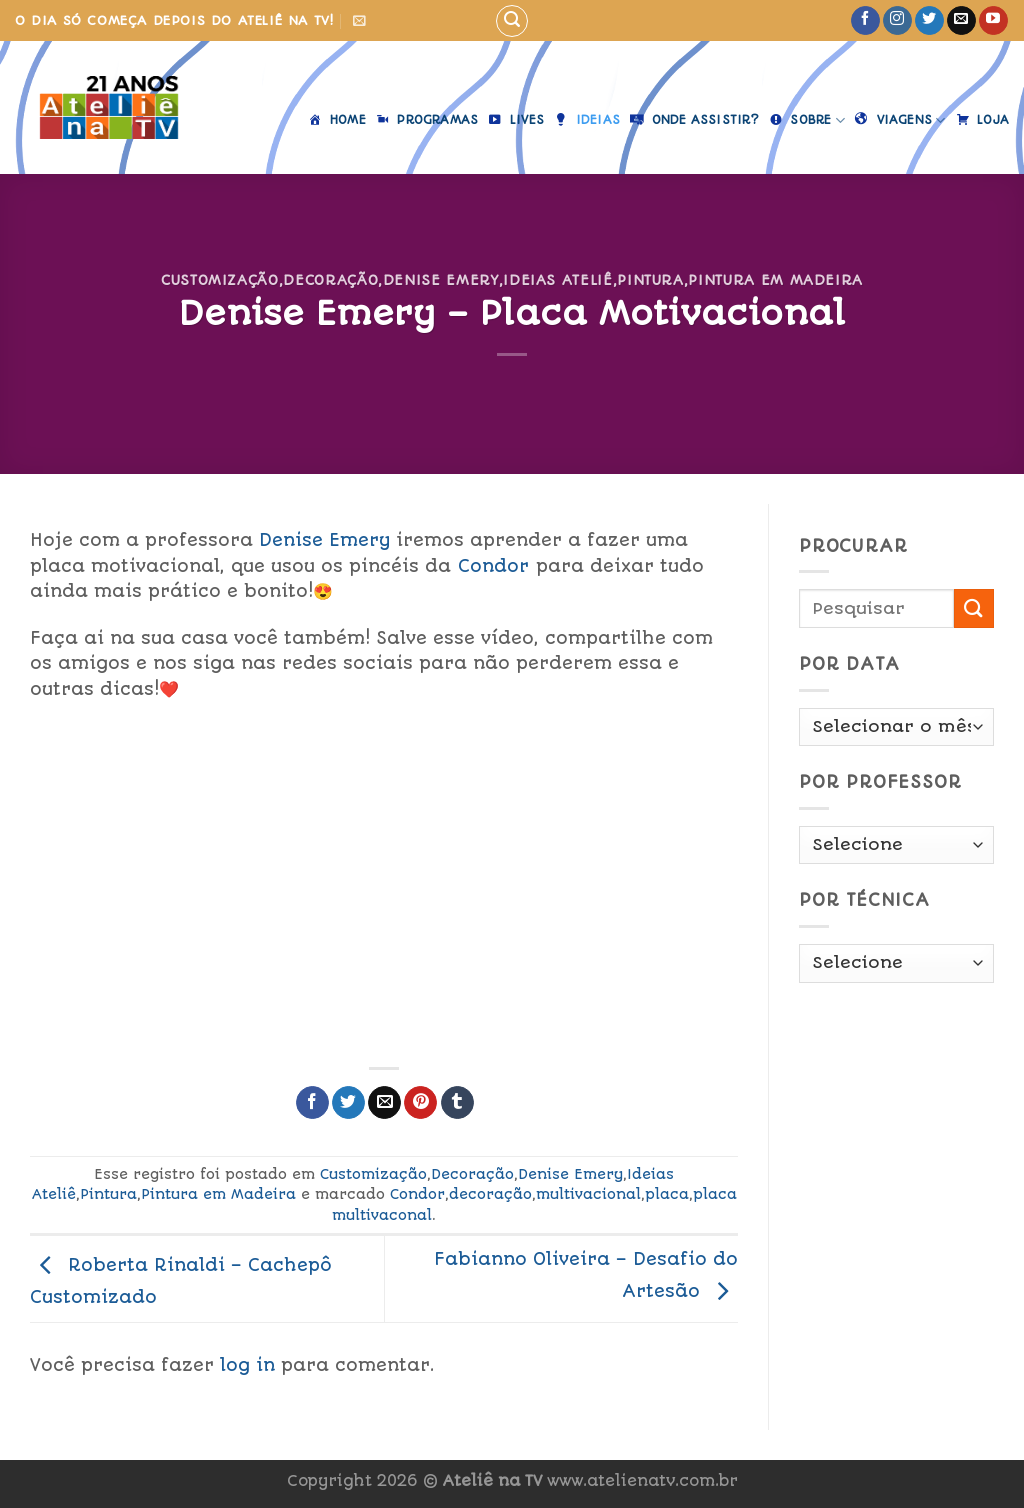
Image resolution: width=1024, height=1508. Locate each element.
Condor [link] (493, 566)
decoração (490, 1194)
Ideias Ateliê (557, 280)
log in (247, 1365)
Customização (220, 280)
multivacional (588, 1194)
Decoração (330, 280)
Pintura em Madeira (775, 280)
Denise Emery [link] (324, 540)
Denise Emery (441, 280)
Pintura (650, 280)
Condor (417, 1194)
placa (667, 1194)
